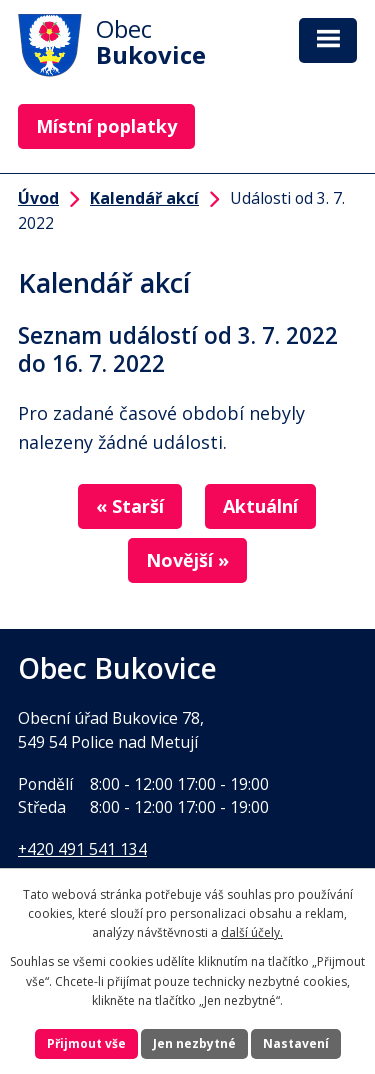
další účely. (252, 932)
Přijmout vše (86, 1043)
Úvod (38, 198)
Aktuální (260, 506)
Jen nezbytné (194, 1043)
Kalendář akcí (144, 198)
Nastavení (296, 1043)
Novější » (187, 560)
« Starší (130, 506)
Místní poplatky (106, 126)
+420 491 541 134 (82, 849)
